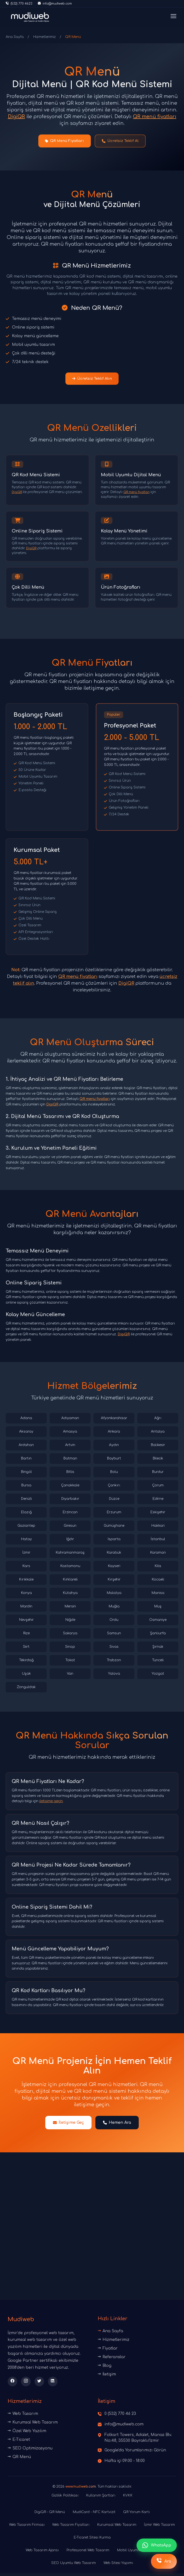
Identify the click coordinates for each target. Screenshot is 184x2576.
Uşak (26, 1676)
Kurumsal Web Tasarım (33, 2425)
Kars (26, 1568)
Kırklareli (70, 1582)
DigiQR (16, 116)
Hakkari (158, 1528)
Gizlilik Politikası (65, 2498)
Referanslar (112, 2359)
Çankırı (114, 1488)
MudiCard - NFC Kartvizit (94, 2515)
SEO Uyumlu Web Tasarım (73, 2566)
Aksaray (26, 1434)
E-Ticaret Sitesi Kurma (92, 2540)
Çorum (158, 1488)
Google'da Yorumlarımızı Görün (135, 2453)
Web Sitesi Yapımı (118, 2566)
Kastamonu (70, 1568)
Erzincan (70, 1515)
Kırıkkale (26, 1582)
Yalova (114, 1676)
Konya (26, 1595)
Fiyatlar (108, 2351)
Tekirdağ (26, 1663)
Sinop (70, 1649)
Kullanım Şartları (100, 2498)
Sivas (114, 1649)
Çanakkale (70, 1488)
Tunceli (158, 1663)
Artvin (70, 1447)
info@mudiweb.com (124, 2427)
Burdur (158, 1474)
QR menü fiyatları (154, 116)
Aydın (114, 1447)
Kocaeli (158, 1582)
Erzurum (114, 1515)
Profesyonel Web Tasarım (87, 2553)
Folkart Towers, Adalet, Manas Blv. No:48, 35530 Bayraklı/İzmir (138, 2441)
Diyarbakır (70, 1501)
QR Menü (19, 2460)
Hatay (26, 1542)
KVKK (127, 2498)
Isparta (114, 1542)
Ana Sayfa (15, 37)
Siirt (26, 1649)
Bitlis (70, 1474)
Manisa (157, 1595)
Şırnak (157, 1649)
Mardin (26, 1609)
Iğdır (70, 1542)
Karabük (114, 1555)
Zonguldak (26, 1689)
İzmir (26, 1555)
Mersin (70, 1609)
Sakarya (70, 1636)
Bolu (114, 1474)
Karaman (158, 1555)
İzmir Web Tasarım (159, 2527)
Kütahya (70, 1595)
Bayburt (114, 1461)
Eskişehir (157, 1515)
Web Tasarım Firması (27, 2527)
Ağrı (157, 1420)
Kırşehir (114, 1582)
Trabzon (114, 1663)
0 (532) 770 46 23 (120, 2416)
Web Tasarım (23, 2416)
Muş (157, 1609)
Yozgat (158, 1676)
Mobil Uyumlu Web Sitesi (138, 2553)
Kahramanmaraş (70, 1555)
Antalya (158, 1434)
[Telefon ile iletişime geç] (19, 3)
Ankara (114, 1434)
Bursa (26, 1488)
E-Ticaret (19, 2442)
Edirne (157, 1501)
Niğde (70, 1622)
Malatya (114, 1595)
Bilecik (158, 1461)
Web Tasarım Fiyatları (70, 2527)
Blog (104, 2368)
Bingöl (26, 1474)
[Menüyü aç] (173, 17)
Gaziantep (26, 1528)
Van (70, 1676)
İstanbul (158, 1542)
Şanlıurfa (158, 1636)
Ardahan (26, 1447)
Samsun (114, 1636)
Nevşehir (26, 1622)
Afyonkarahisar (114, 1420)
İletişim (107, 2377)
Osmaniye (158, 1622)
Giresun (70, 1528)
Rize (26, 1636)
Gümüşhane (114, 1528)
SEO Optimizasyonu (30, 2451)
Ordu (113, 1622)
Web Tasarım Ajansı (42, 2553)
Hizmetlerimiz (44, 37)
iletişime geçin (51, 1804)
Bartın (26, 1461)
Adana (26, 1420)
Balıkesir (158, 1447)
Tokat (70, 1663)
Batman (70, 1461)
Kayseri (114, 1568)
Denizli (26, 1501)
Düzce (114, 1501)
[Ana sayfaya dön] (30, 17)
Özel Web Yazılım (27, 2434)
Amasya (70, 1434)
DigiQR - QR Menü (49, 2515)
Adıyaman (70, 1420)
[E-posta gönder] (55, 3)
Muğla (114, 1609)
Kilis (158, 1568)
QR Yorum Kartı (136, 2515)
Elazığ (26, 1515)
